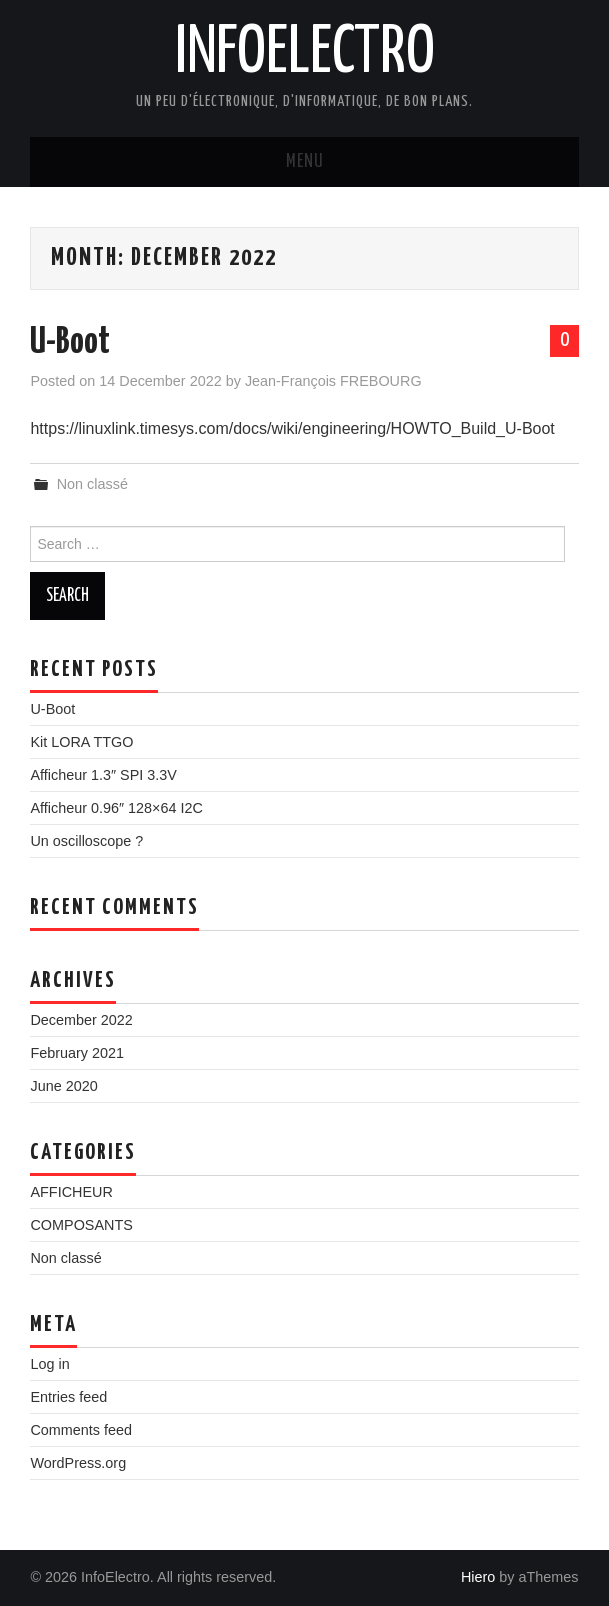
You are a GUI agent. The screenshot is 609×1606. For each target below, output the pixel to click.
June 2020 (63, 1086)
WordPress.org (78, 1463)
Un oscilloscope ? (86, 841)
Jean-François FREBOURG (333, 381)
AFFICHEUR (71, 1192)
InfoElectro (305, 54)
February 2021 (77, 1053)
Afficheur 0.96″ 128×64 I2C (116, 808)
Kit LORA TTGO (81, 742)
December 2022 (81, 1020)
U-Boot (70, 343)
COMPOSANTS (81, 1225)
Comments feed (81, 1430)
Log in (49, 1364)
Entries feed (68, 1397)
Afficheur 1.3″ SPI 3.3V (103, 775)
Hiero (478, 1577)
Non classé (92, 484)
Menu (305, 162)
